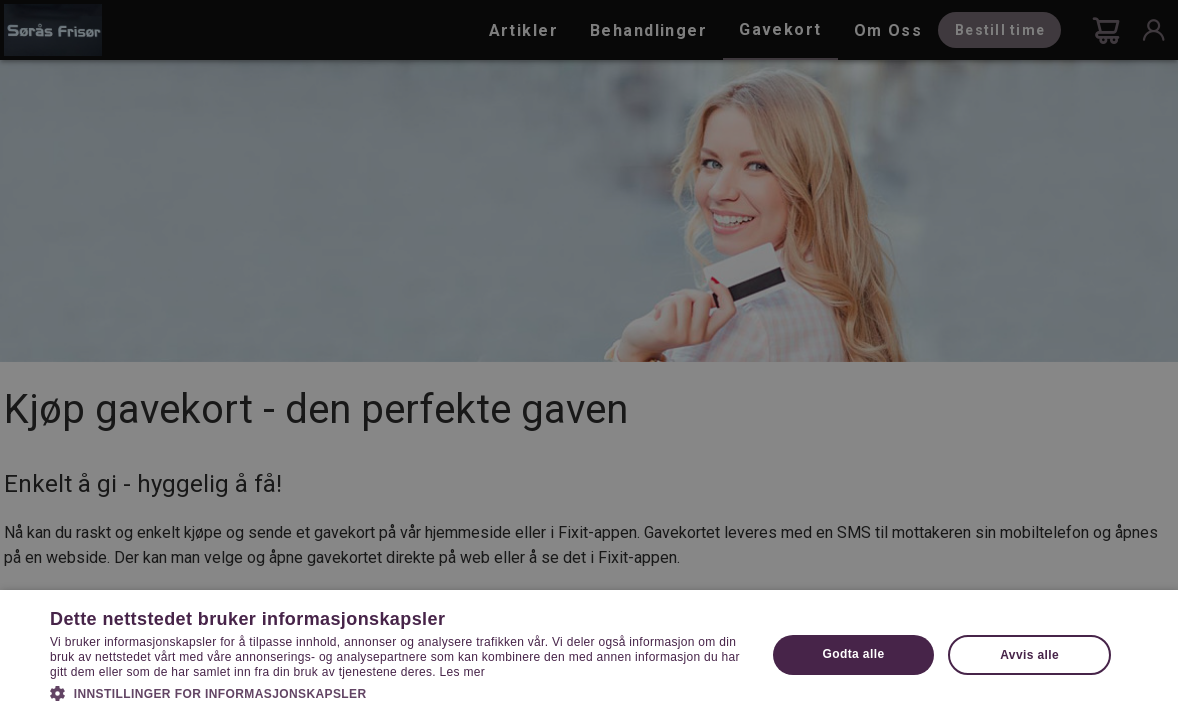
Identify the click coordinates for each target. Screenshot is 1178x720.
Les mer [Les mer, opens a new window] (462, 672)
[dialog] (589, 360)
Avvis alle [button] (1029, 655)
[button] (397, 692)
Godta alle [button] (853, 654)
